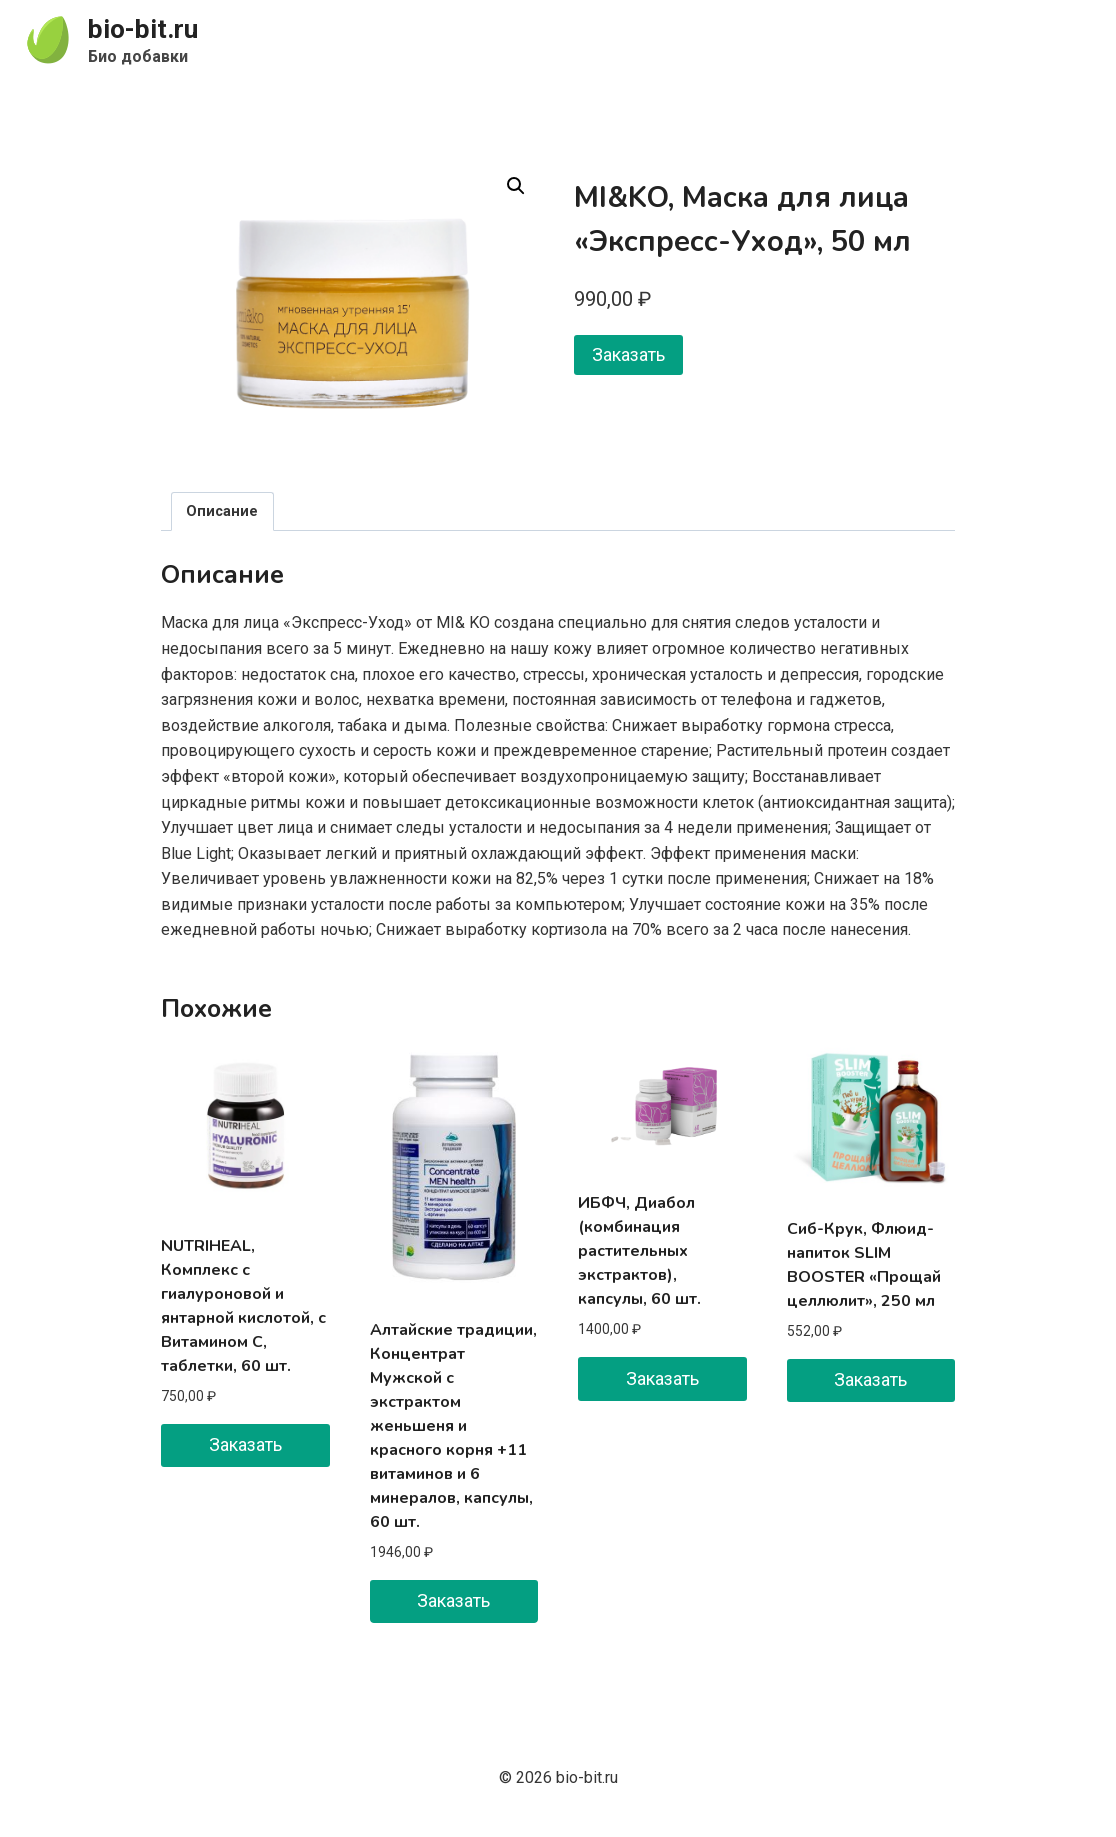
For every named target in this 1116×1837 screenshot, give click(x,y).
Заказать (628, 354)
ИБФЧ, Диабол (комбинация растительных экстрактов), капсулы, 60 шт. (639, 1251)
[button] (516, 186)
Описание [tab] (222, 511)
